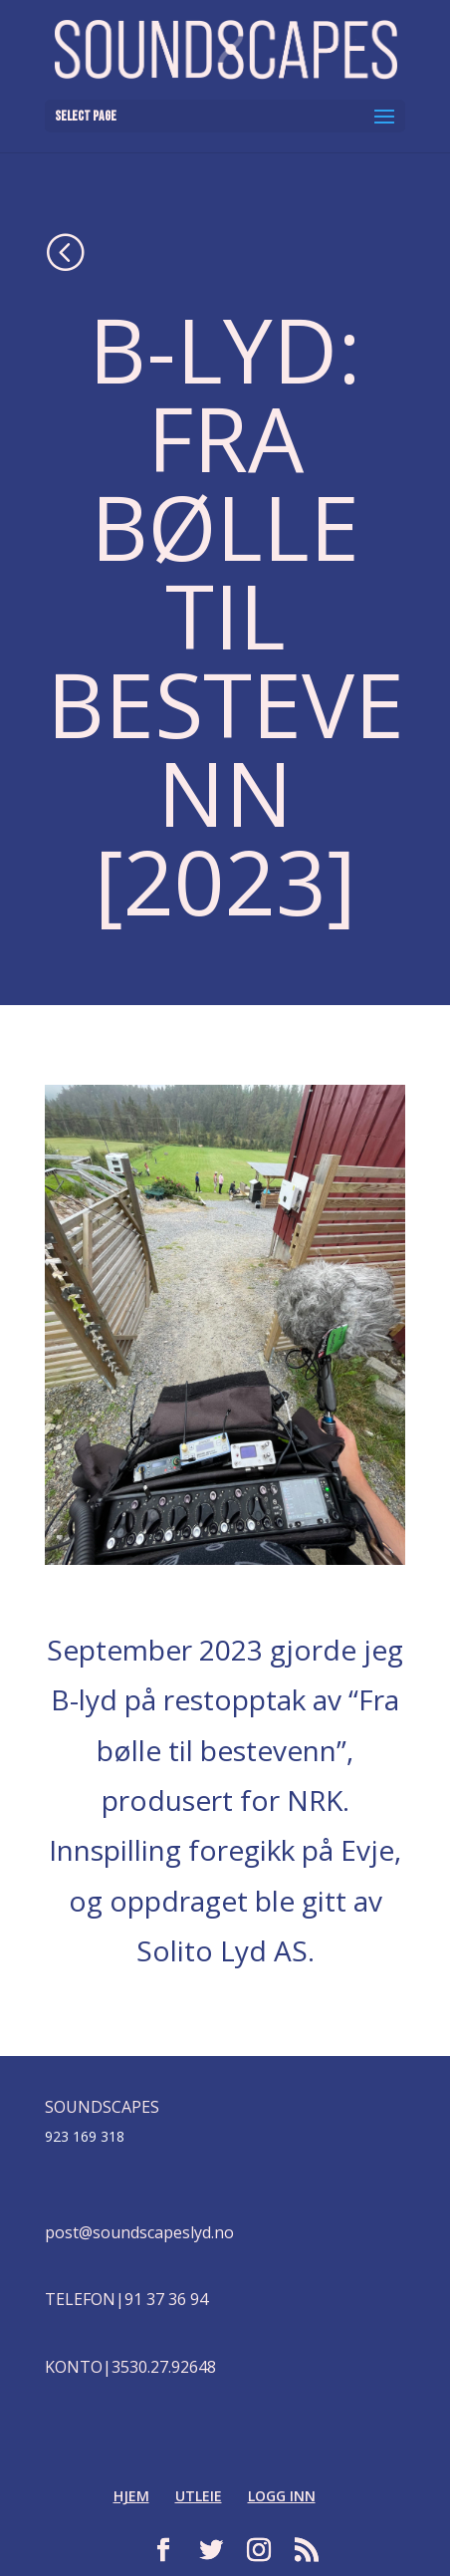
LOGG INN (282, 2495)
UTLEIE (198, 2495)
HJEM (131, 2495)
